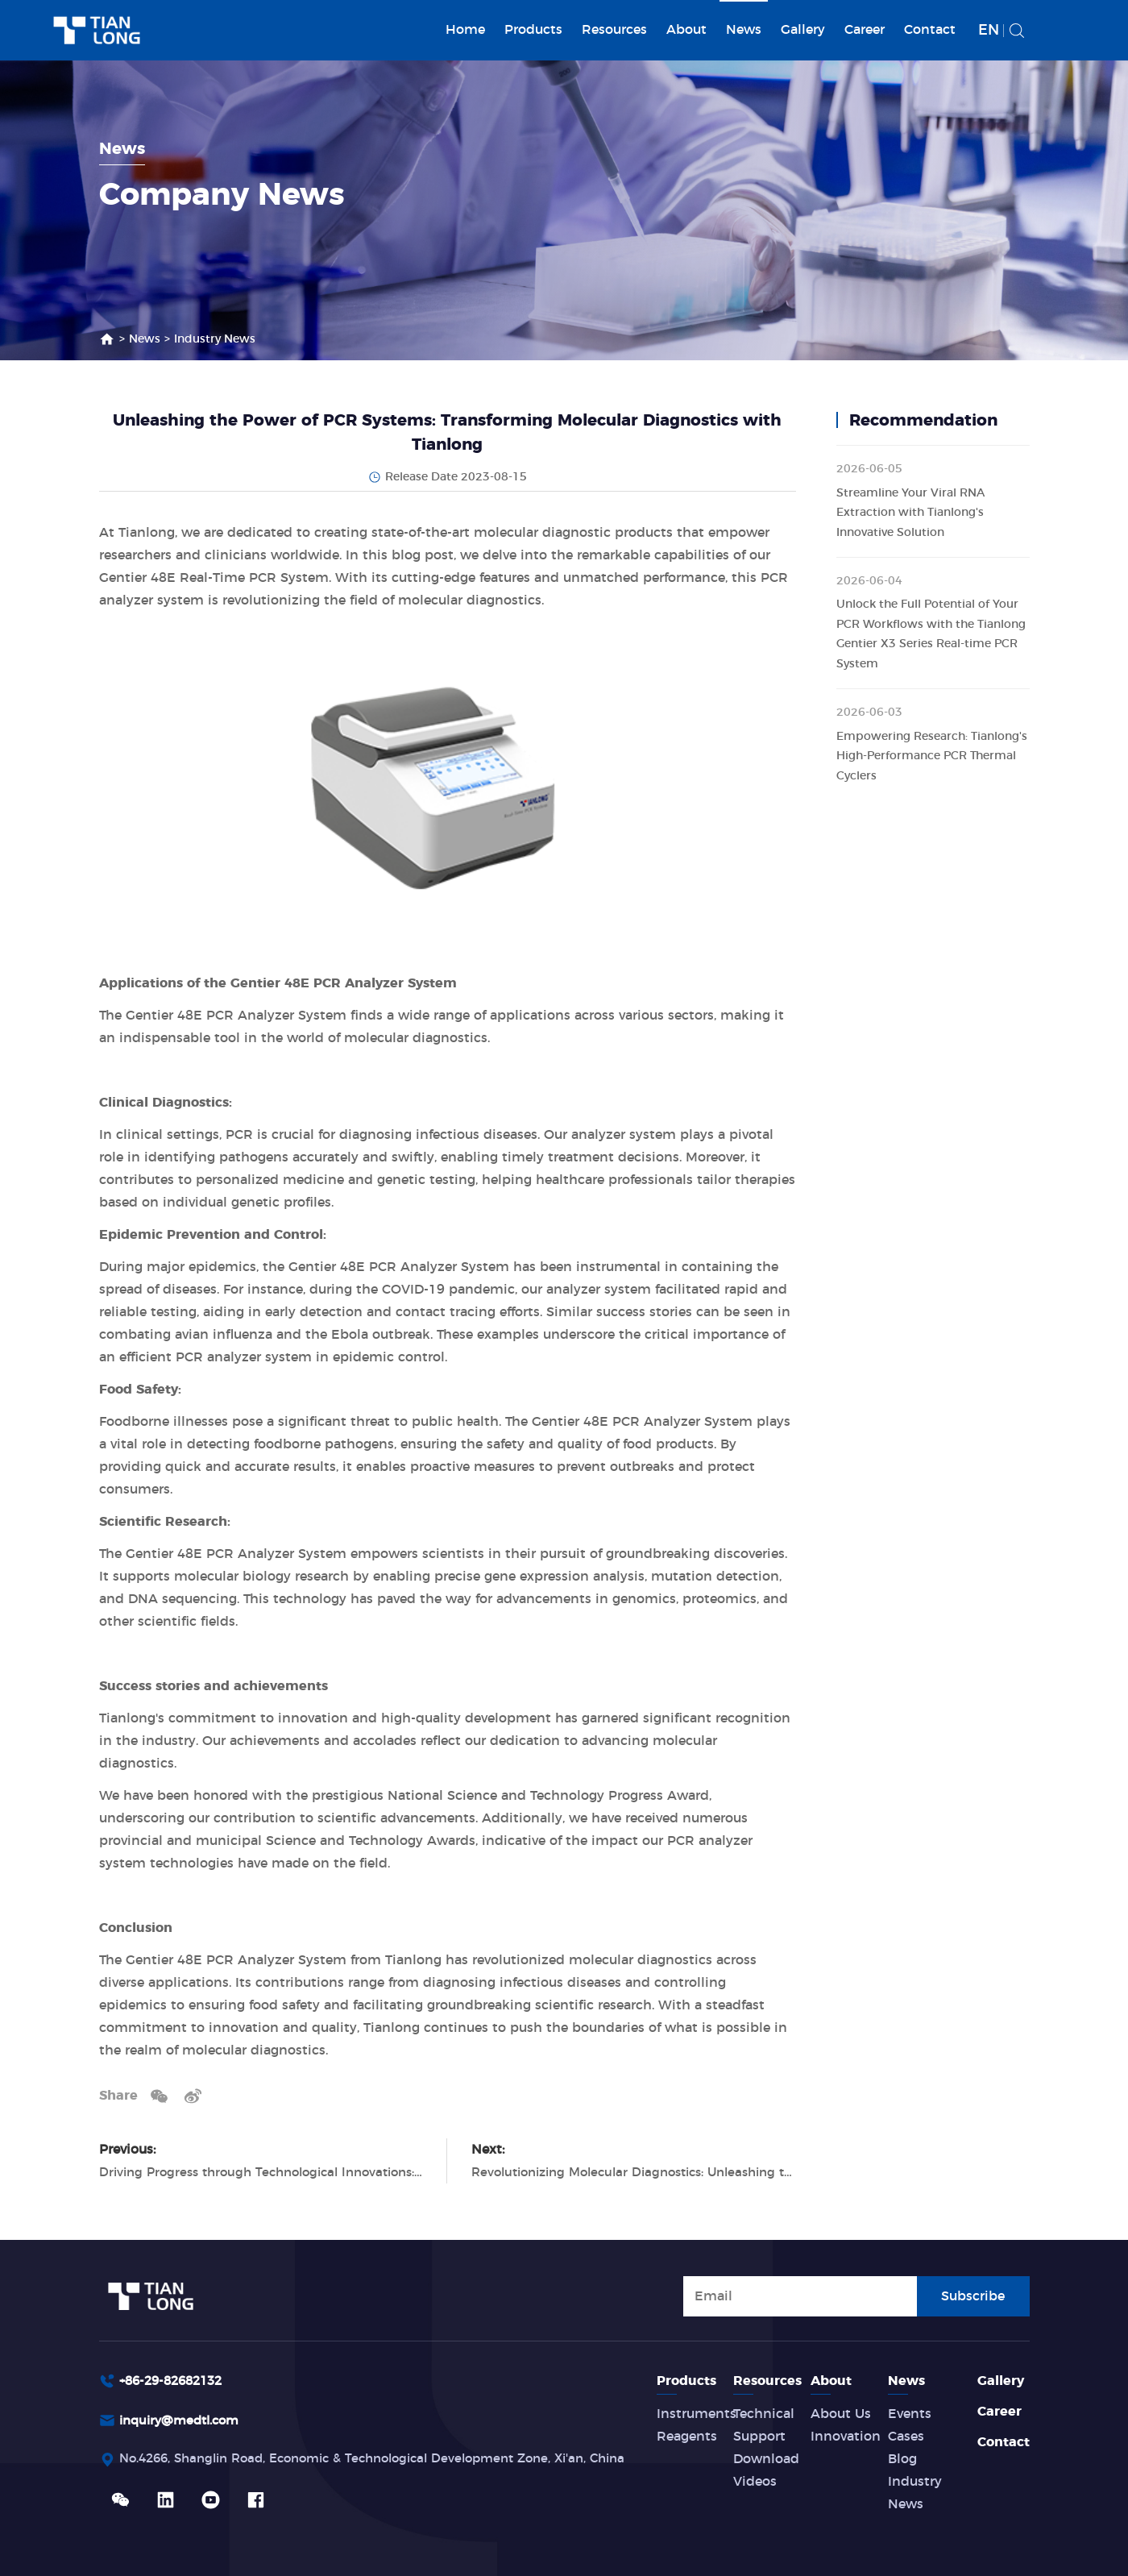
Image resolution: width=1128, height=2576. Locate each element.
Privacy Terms (909, 2553)
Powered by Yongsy (530, 2553)
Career (864, 29)
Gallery (803, 29)
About (686, 29)
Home (465, 29)
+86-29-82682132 (175, 2337)
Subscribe (973, 2251)
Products (533, 29)
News (743, 29)
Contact (930, 29)
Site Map (1001, 2553)
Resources (614, 29)
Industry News (214, 339)
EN (988, 30)
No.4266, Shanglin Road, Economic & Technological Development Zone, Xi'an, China (391, 2418)
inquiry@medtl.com (184, 2378)
